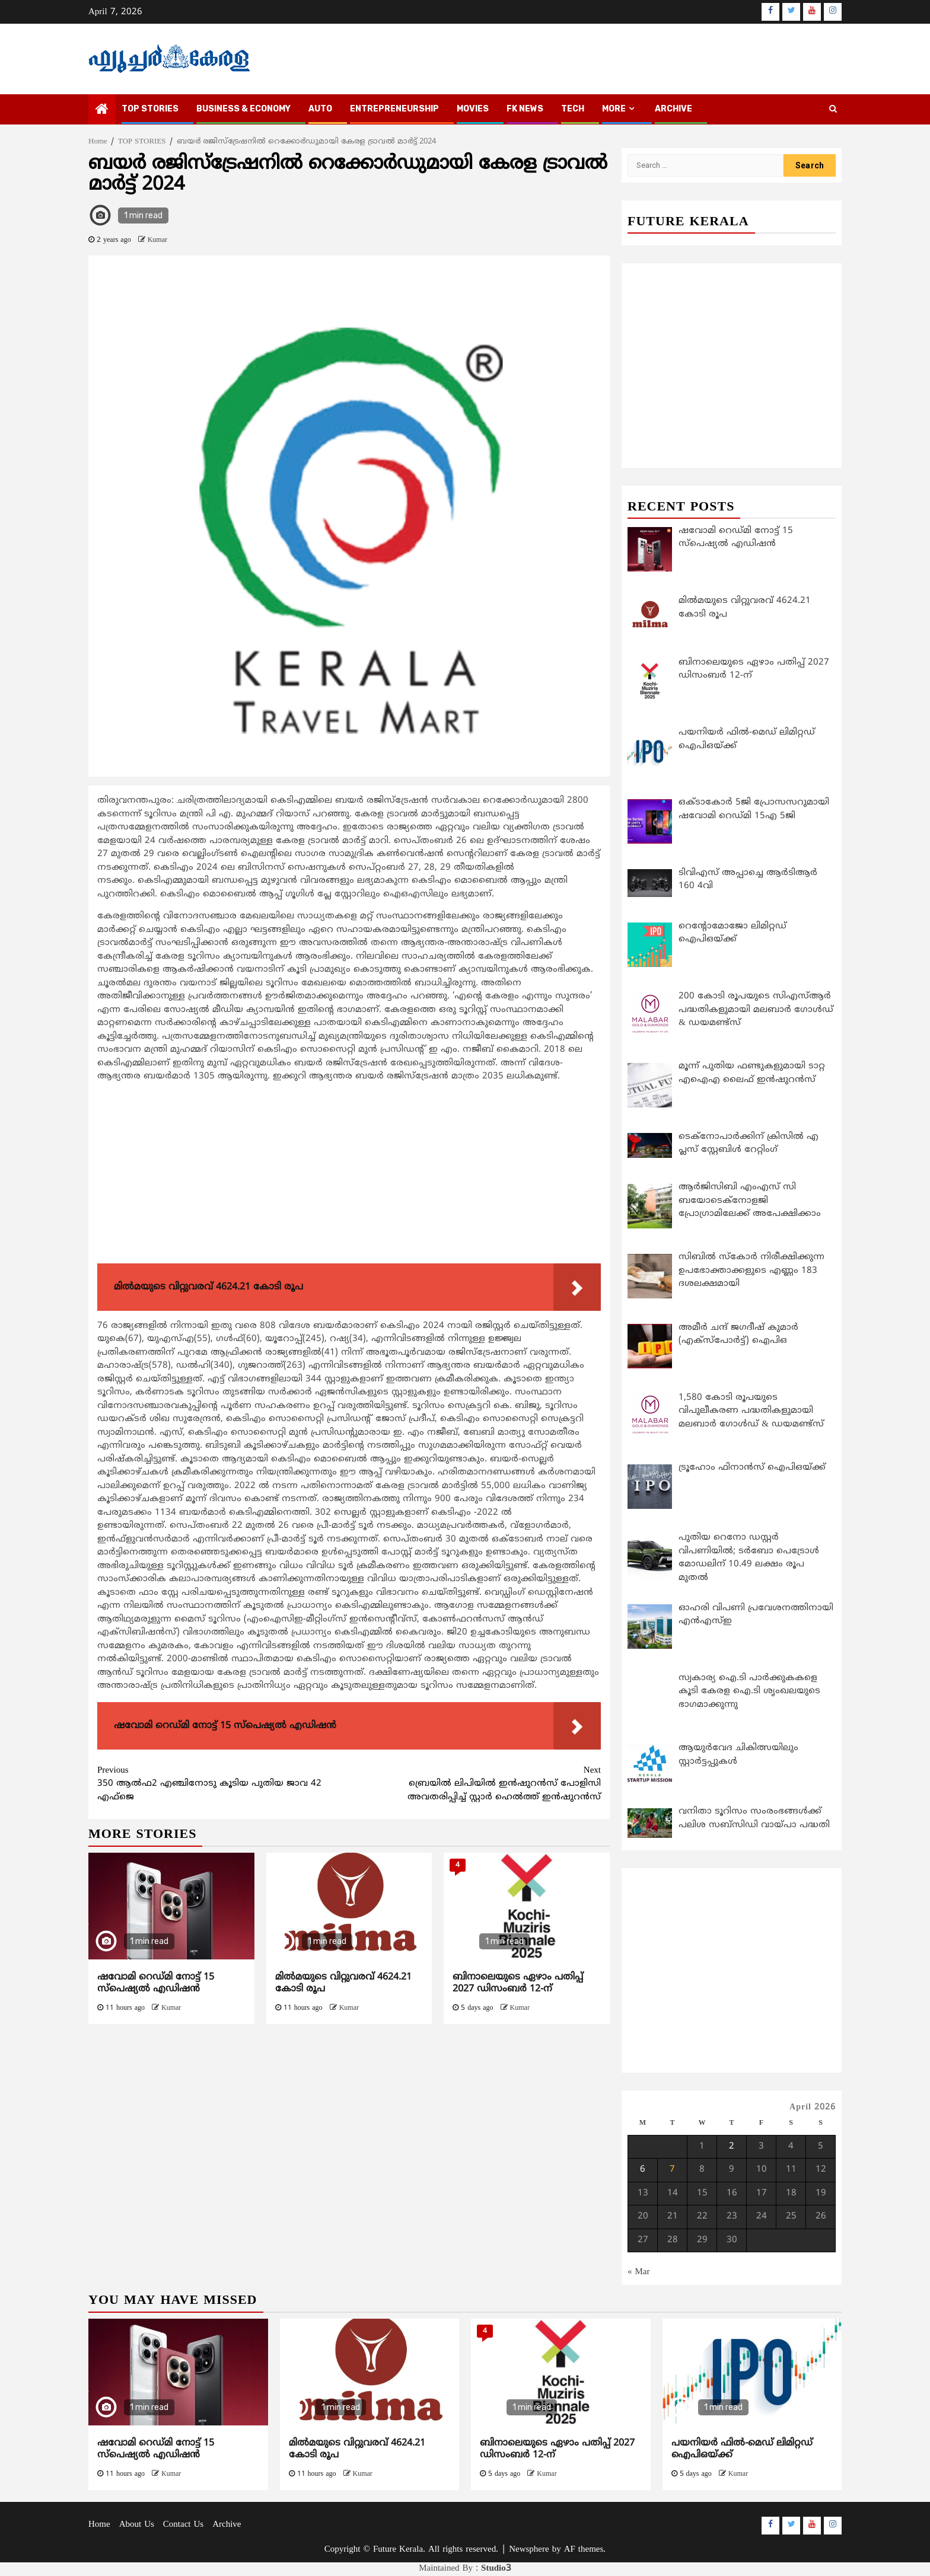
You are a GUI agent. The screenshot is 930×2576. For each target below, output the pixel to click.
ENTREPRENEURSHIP (394, 109)
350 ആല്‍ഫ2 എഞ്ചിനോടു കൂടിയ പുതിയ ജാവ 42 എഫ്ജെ (223, 1783)
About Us (136, 2524)
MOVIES (473, 109)
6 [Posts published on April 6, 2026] (642, 2169)
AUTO (320, 109)
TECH (572, 109)
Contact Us (183, 2524)
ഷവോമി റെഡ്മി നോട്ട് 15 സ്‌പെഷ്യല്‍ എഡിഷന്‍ (155, 1983)
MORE (614, 109)
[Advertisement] (349, 1176)
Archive (673, 109)
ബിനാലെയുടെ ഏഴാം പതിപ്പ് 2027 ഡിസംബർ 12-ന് (518, 1983)
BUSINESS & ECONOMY (243, 109)
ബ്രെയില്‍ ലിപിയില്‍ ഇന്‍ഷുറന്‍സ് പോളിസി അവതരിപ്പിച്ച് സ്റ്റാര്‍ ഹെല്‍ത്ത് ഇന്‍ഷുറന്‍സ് (475, 1783)
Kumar (157, 240)
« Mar (639, 2272)
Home (99, 2524)
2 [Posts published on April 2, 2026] (731, 2146)
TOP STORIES (150, 109)
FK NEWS (525, 109)
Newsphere (529, 2549)
